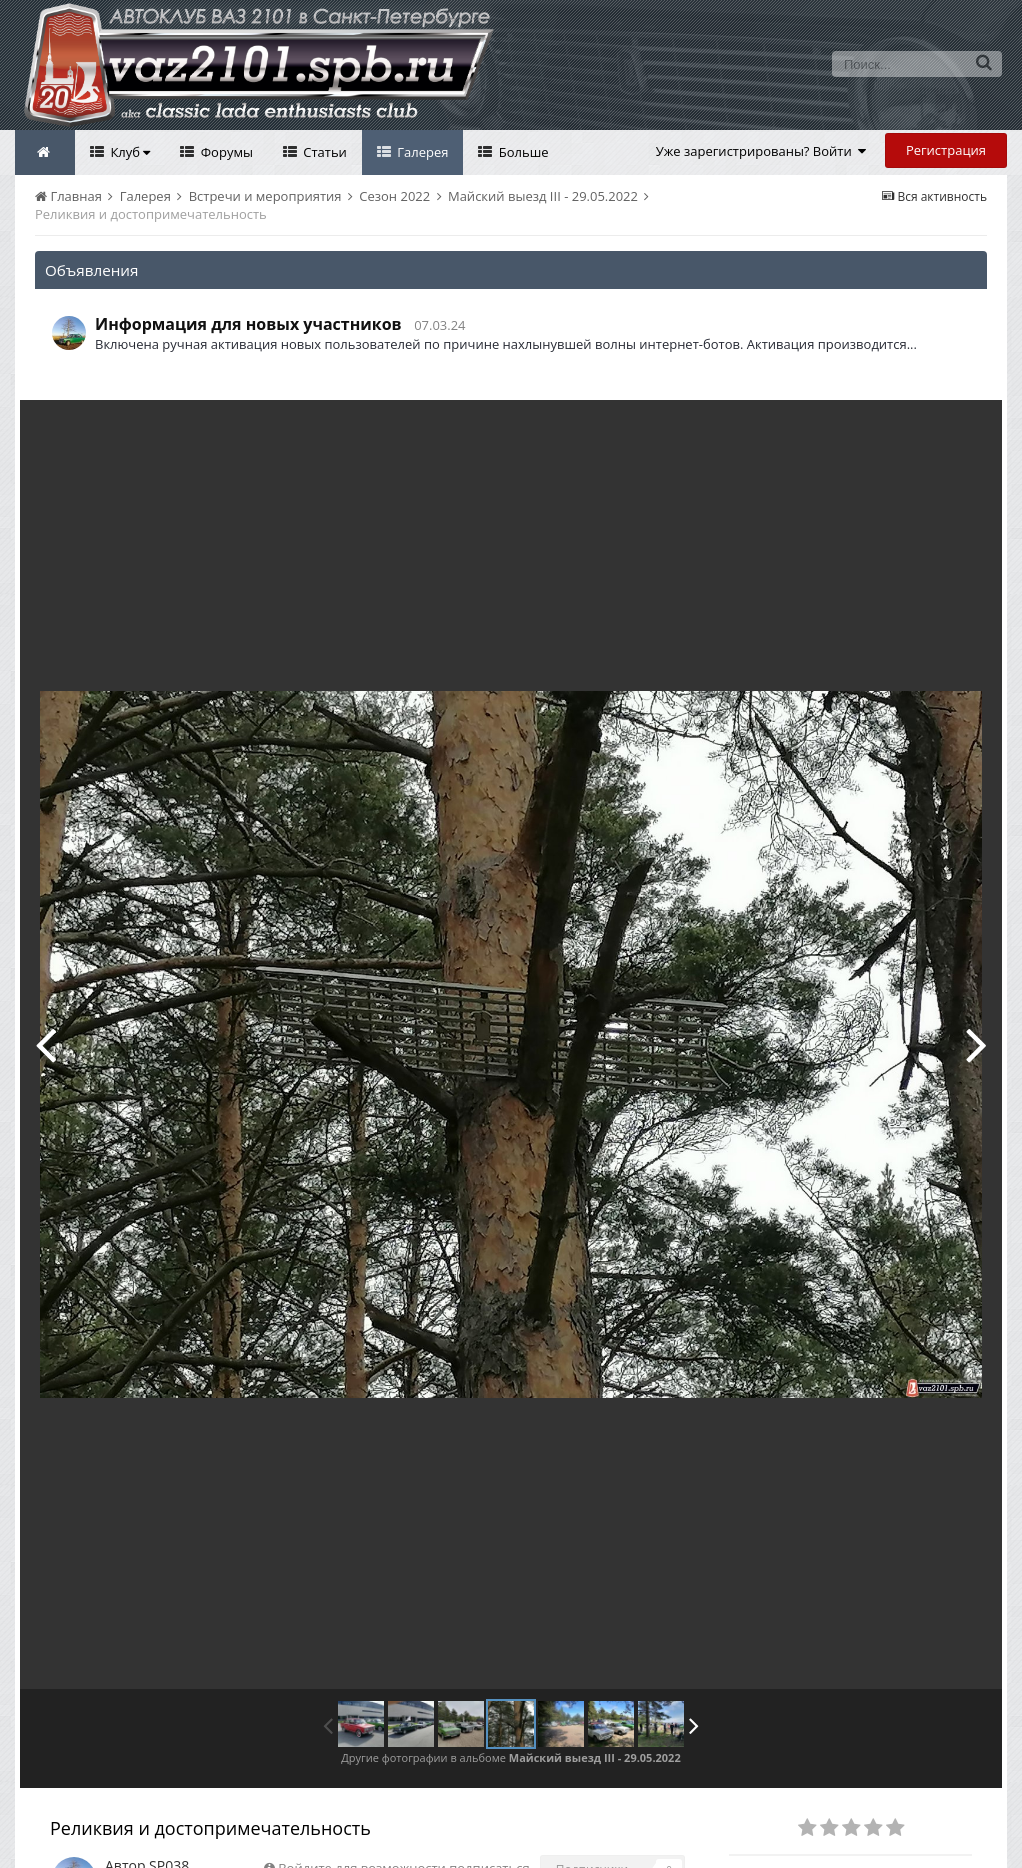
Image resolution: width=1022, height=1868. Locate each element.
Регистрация (946, 150)
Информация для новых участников (248, 324)
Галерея (421, 152)
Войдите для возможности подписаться (403, 1823)
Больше (521, 152)
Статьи (323, 152)
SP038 (169, 1820)
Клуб (128, 152)
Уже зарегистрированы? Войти (761, 151)
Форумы (225, 152)
